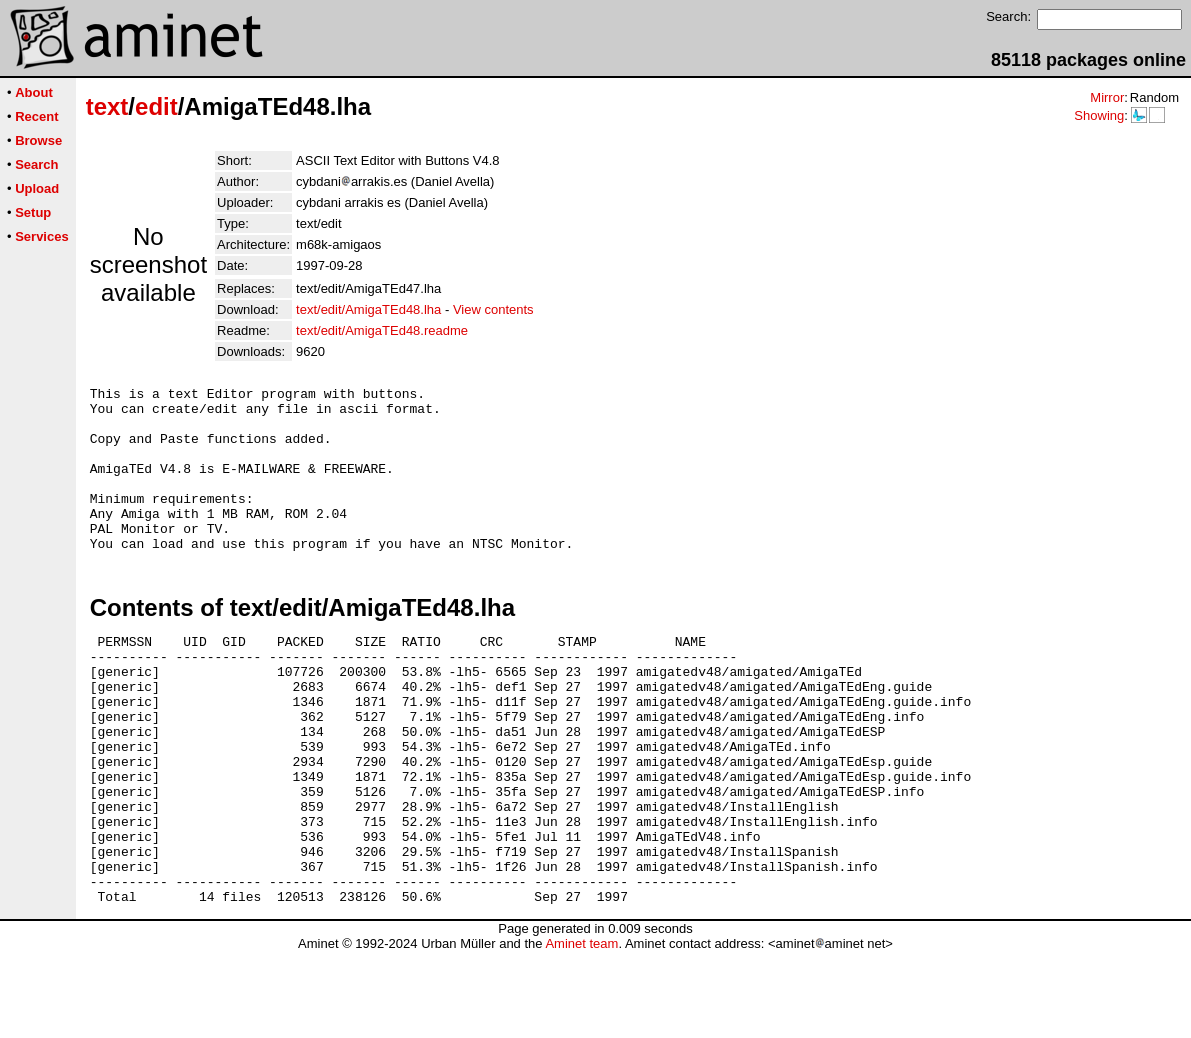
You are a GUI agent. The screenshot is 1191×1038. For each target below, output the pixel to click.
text (107, 106)
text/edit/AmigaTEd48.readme (382, 330)
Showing (1099, 115)
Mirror (1107, 97)
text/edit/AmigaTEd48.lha (368, 309)
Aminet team (581, 1030)
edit (156, 106)
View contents (493, 309)
